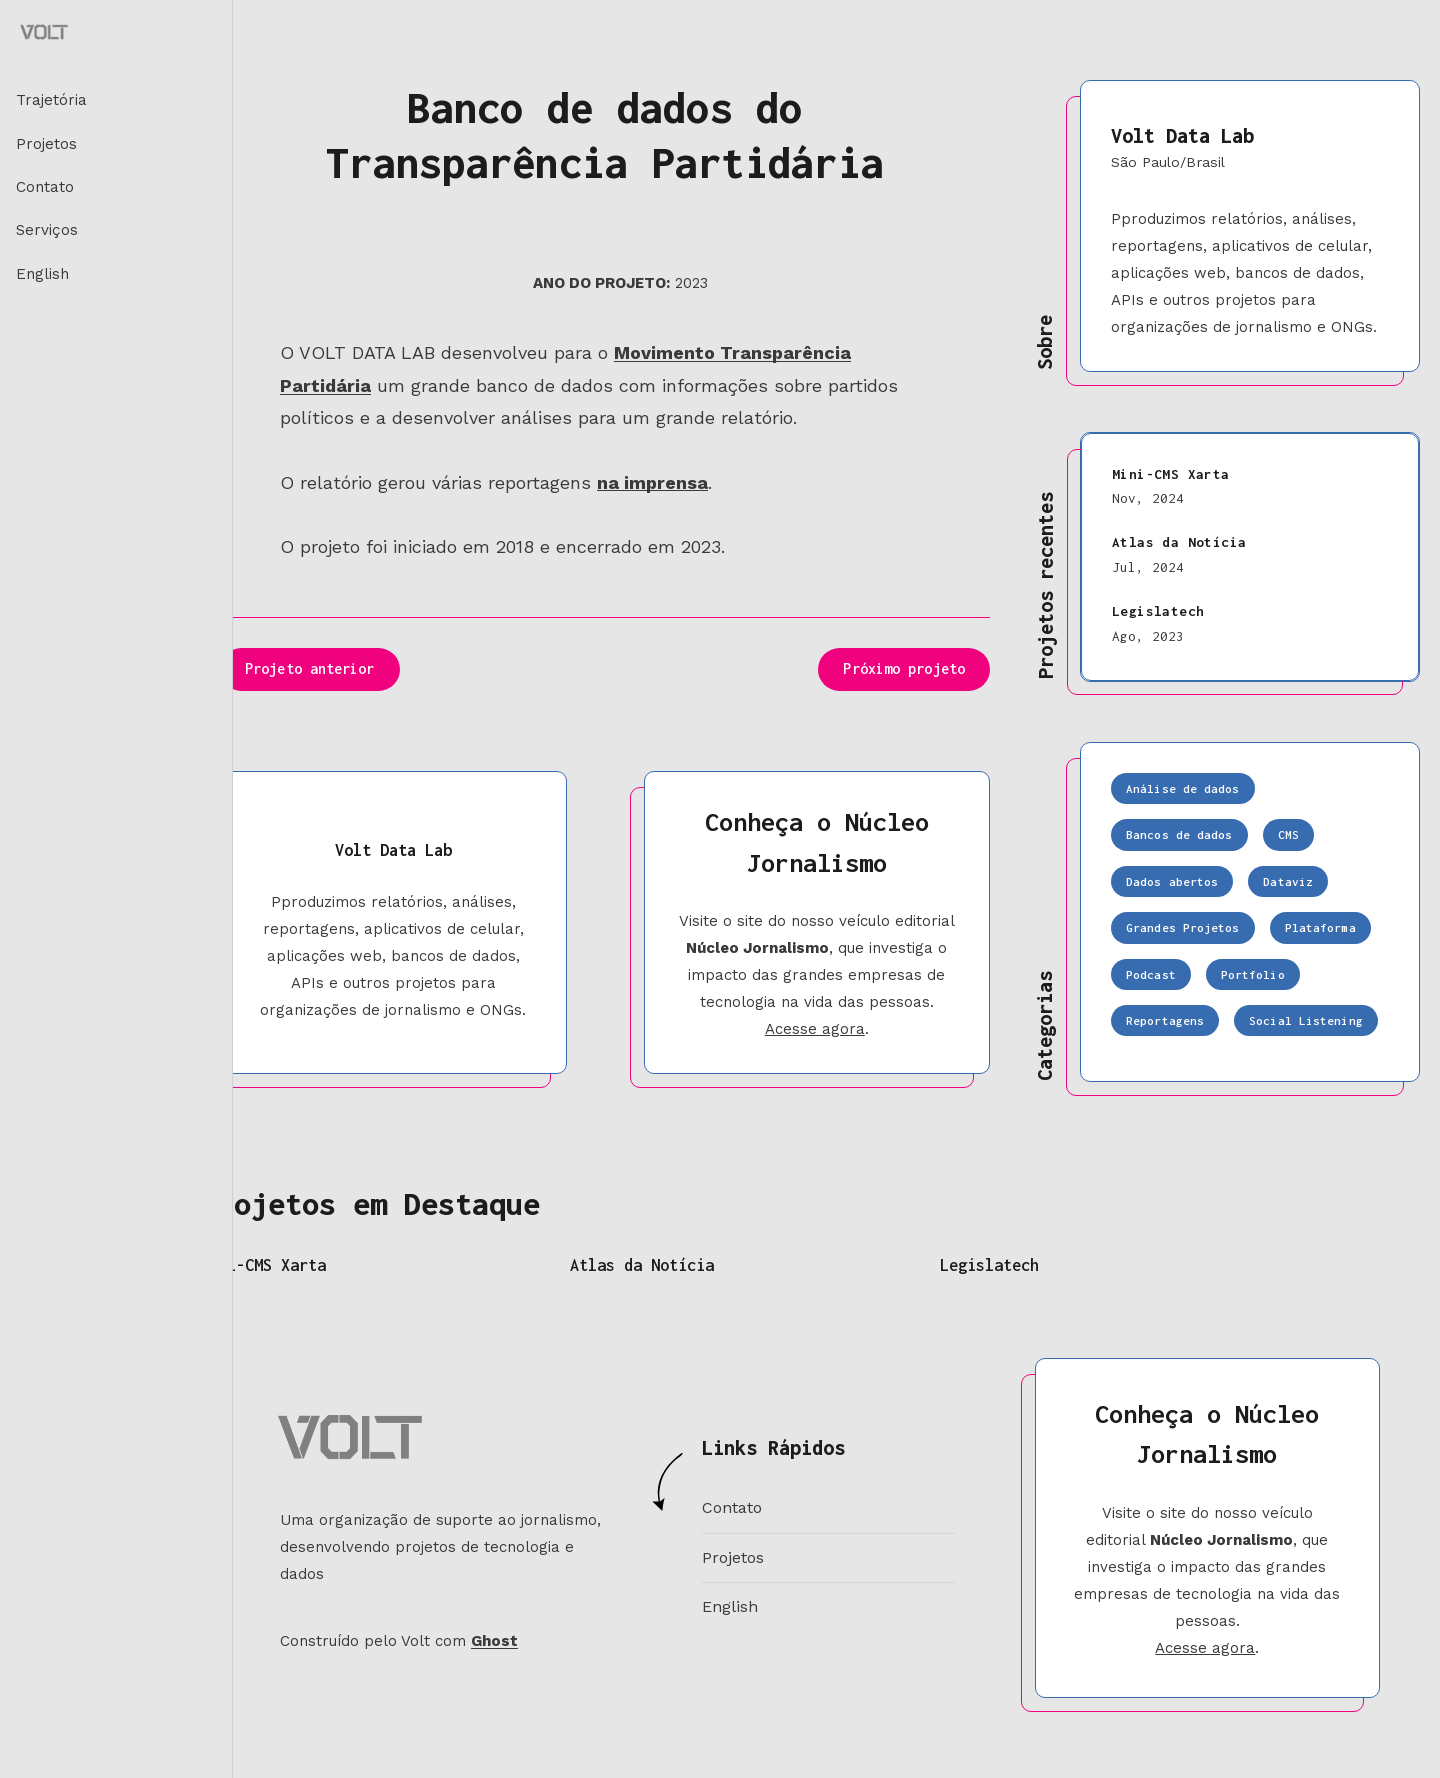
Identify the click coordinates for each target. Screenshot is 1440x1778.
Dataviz (1288, 881)
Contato (45, 187)
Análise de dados (1183, 788)
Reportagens (1165, 1020)
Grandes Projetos (1183, 927)
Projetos (46, 144)
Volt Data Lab (1182, 135)
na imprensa (652, 482)
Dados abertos (1172, 881)
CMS (1288, 834)
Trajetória (51, 100)
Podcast (1151, 974)
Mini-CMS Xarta (1171, 474)
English (42, 274)
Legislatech (1158, 611)
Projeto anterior (310, 668)
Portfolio (1253, 974)
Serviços (47, 230)
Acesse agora (815, 1029)
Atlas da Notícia (1179, 542)
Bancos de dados (1179, 834)
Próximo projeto (904, 668)
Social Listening (1306, 1020)
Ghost (494, 1641)
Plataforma (1320, 927)
